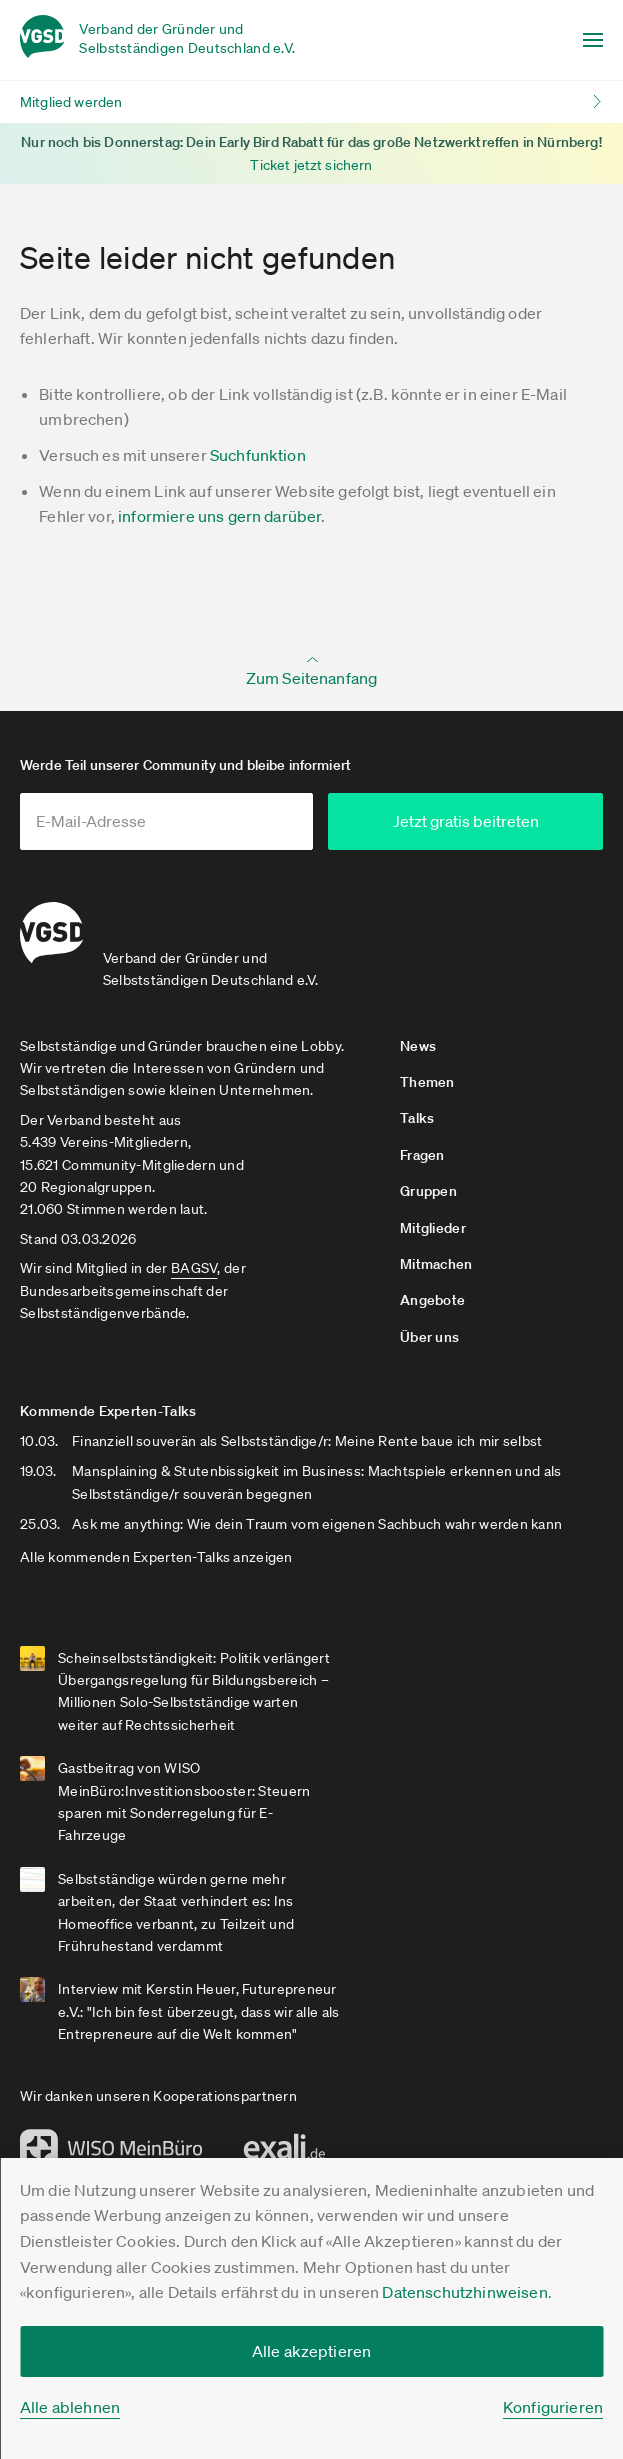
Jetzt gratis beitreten (492, 821)
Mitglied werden (71, 102)
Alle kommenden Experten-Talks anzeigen (156, 1553)
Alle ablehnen (70, 2407)
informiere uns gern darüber (219, 516)
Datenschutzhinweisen (464, 2292)
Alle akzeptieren (312, 2351)
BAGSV (194, 1264)
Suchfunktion (258, 455)
